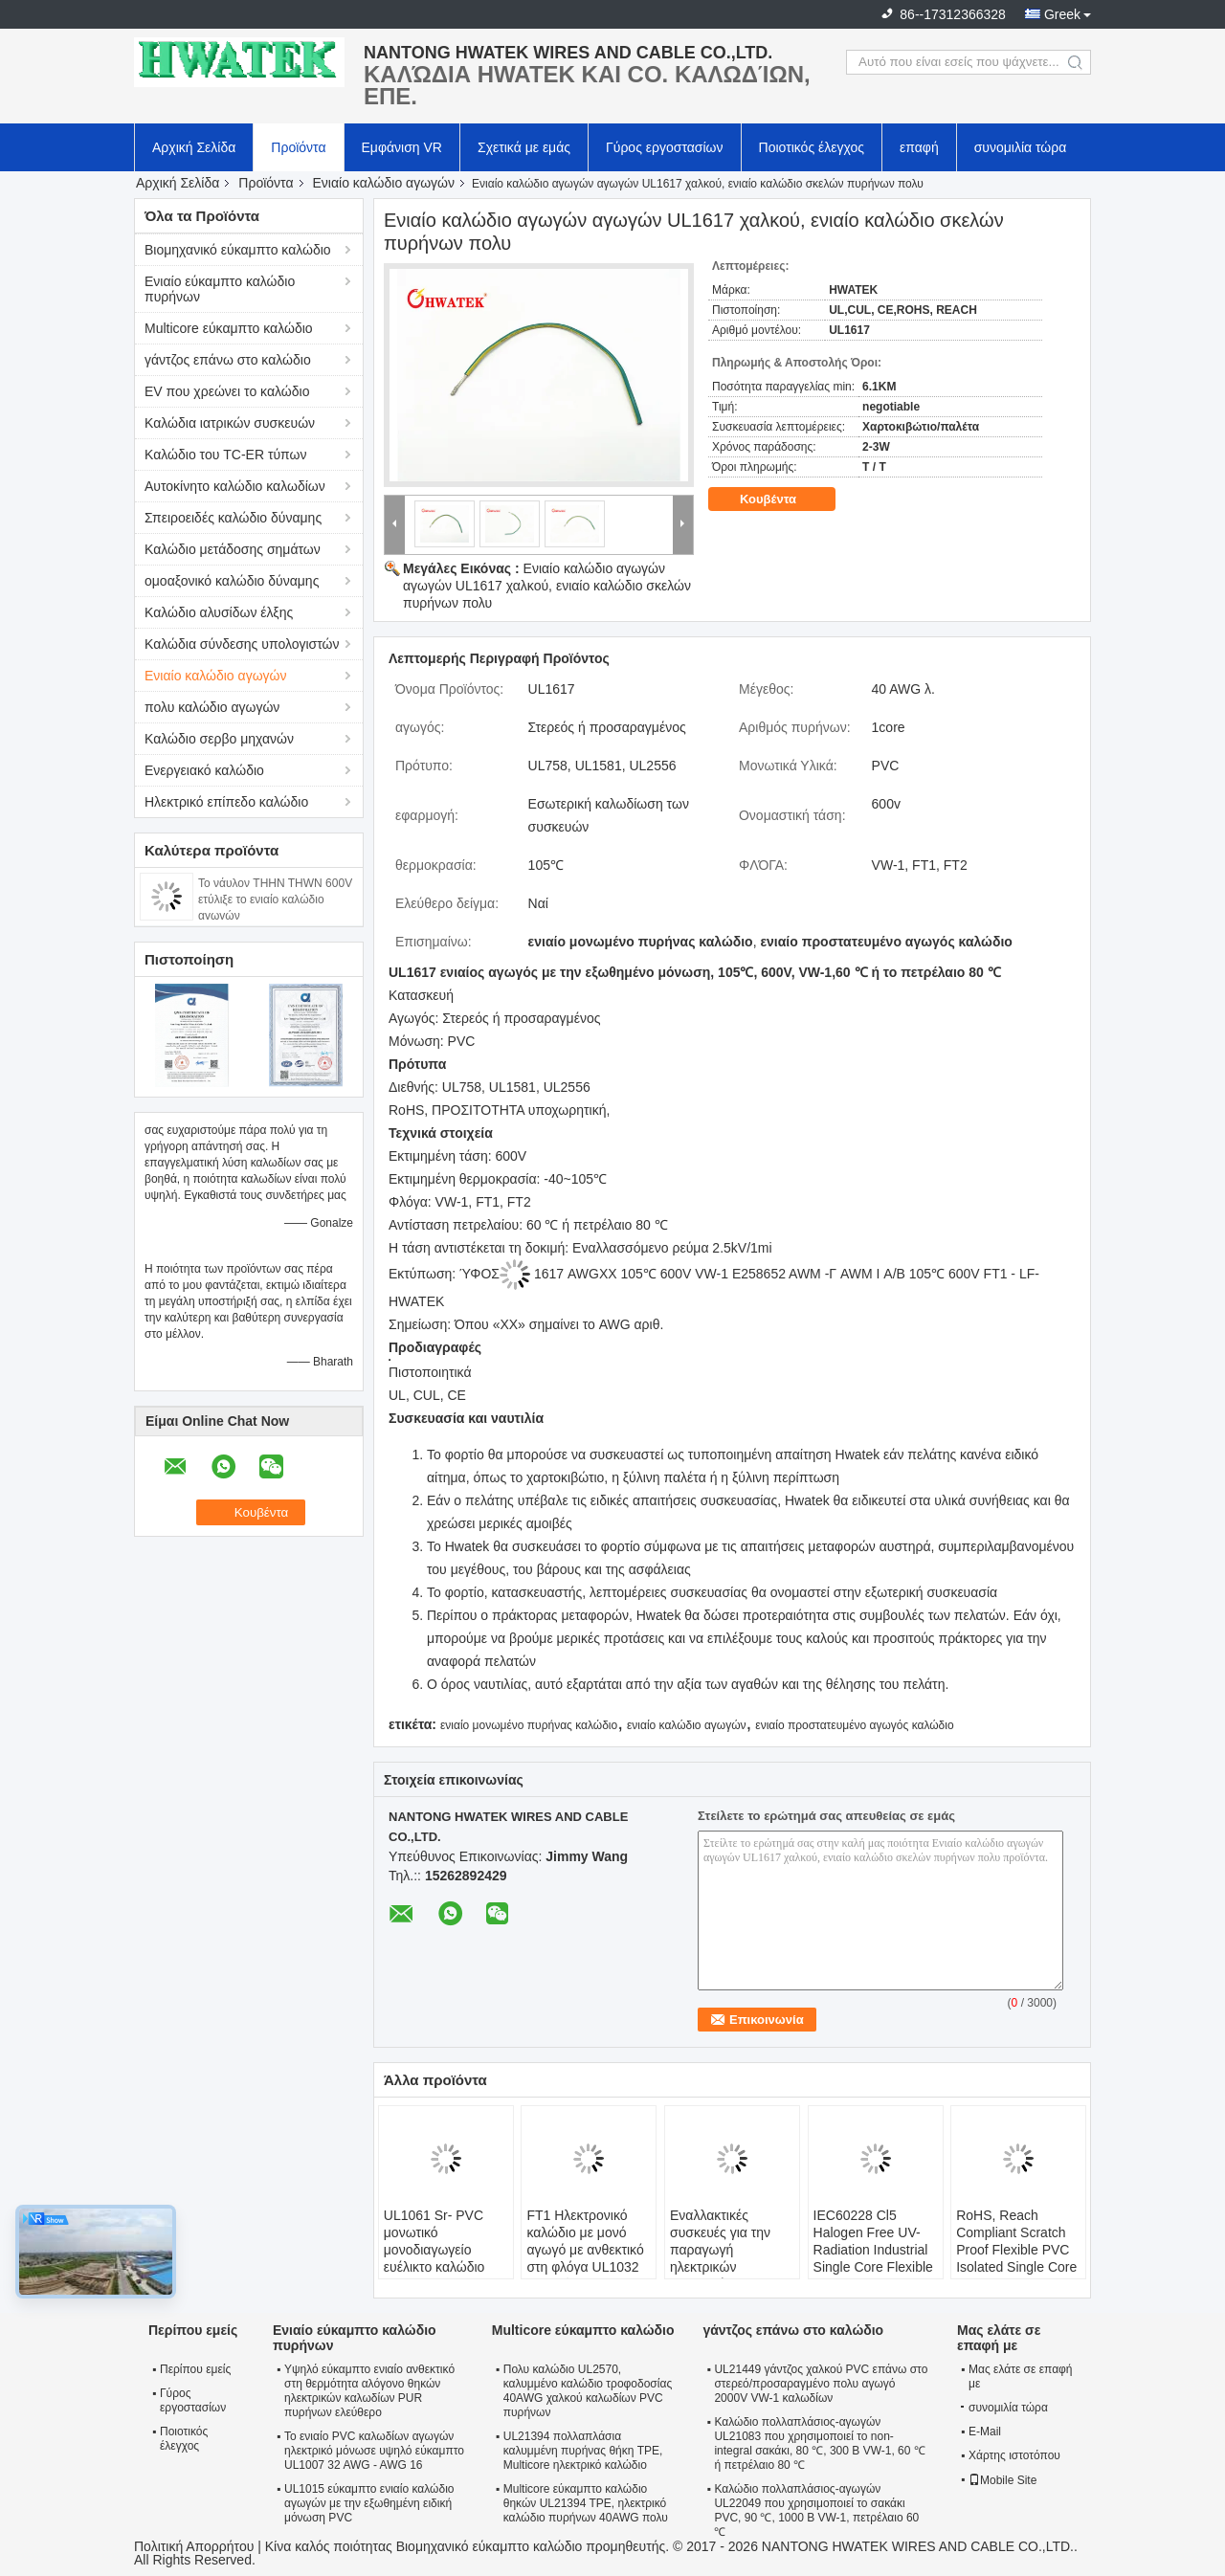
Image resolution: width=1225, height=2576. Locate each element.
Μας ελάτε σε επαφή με (1021, 2376)
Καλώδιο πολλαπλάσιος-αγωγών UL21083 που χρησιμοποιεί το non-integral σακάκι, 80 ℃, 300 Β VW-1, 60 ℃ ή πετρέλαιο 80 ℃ (819, 2443)
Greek (1062, 14)
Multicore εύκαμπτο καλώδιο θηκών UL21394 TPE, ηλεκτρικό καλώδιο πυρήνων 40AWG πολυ (585, 2503)
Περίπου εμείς (195, 2369)
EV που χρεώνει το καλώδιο (227, 391)
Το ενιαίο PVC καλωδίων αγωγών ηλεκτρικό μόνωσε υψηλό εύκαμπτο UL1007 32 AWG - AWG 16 (374, 2451)
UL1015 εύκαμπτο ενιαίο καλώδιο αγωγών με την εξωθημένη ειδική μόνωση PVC (369, 2503)
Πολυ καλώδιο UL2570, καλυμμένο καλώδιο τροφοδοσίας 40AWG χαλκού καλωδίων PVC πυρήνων (587, 2391)
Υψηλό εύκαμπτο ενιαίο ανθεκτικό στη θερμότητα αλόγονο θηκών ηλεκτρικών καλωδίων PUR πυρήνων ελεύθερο (369, 2391)
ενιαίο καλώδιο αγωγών (686, 1725)
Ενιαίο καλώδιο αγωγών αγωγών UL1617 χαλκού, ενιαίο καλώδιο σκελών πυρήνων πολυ (547, 586)
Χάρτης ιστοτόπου (1014, 2455)
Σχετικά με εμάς (524, 147)
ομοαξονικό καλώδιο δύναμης (232, 580)
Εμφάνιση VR (402, 147)
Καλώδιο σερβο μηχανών (219, 738)
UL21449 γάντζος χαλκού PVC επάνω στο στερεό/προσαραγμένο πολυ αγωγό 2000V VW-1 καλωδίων (820, 2384)
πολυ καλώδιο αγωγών (212, 707)
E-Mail (985, 2431)
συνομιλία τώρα (1020, 147)
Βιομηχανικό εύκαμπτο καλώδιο (238, 249)
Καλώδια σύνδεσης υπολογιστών (242, 644)
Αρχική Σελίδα (193, 147)
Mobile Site (1002, 2480)
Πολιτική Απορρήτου (194, 2546)
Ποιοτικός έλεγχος (811, 147)
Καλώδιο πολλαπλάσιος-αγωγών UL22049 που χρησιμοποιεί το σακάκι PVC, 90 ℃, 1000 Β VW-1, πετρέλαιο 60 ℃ (816, 2510)
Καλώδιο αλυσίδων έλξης (219, 612)
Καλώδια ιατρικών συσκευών (230, 423)
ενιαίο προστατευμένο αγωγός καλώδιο (854, 1725)
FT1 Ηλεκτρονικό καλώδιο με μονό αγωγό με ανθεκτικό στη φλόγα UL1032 (584, 2241)
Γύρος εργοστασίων (665, 147)
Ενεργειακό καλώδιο (204, 770)
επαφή (919, 147)
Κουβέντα (781, 499)
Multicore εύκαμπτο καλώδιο (229, 328)
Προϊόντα (298, 147)
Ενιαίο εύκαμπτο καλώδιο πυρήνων (220, 289)
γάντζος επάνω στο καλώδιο (228, 359)
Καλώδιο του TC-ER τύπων (225, 454)
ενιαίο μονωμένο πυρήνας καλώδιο (528, 1725)
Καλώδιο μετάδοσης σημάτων (233, 549)
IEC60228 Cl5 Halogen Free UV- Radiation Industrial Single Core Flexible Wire (873, 2250)
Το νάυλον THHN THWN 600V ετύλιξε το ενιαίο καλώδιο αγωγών (275, 899)
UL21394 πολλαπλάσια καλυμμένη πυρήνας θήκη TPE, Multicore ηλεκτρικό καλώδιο (583, 2451)
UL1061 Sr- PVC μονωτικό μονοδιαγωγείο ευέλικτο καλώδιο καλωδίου (434, 2250)
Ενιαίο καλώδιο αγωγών (384, 182)
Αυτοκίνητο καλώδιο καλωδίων (235, 486)
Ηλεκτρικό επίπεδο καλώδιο (226, 802)
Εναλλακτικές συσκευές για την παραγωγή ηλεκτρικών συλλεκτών (720, 2250)
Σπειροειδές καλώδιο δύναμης (233, 517)
